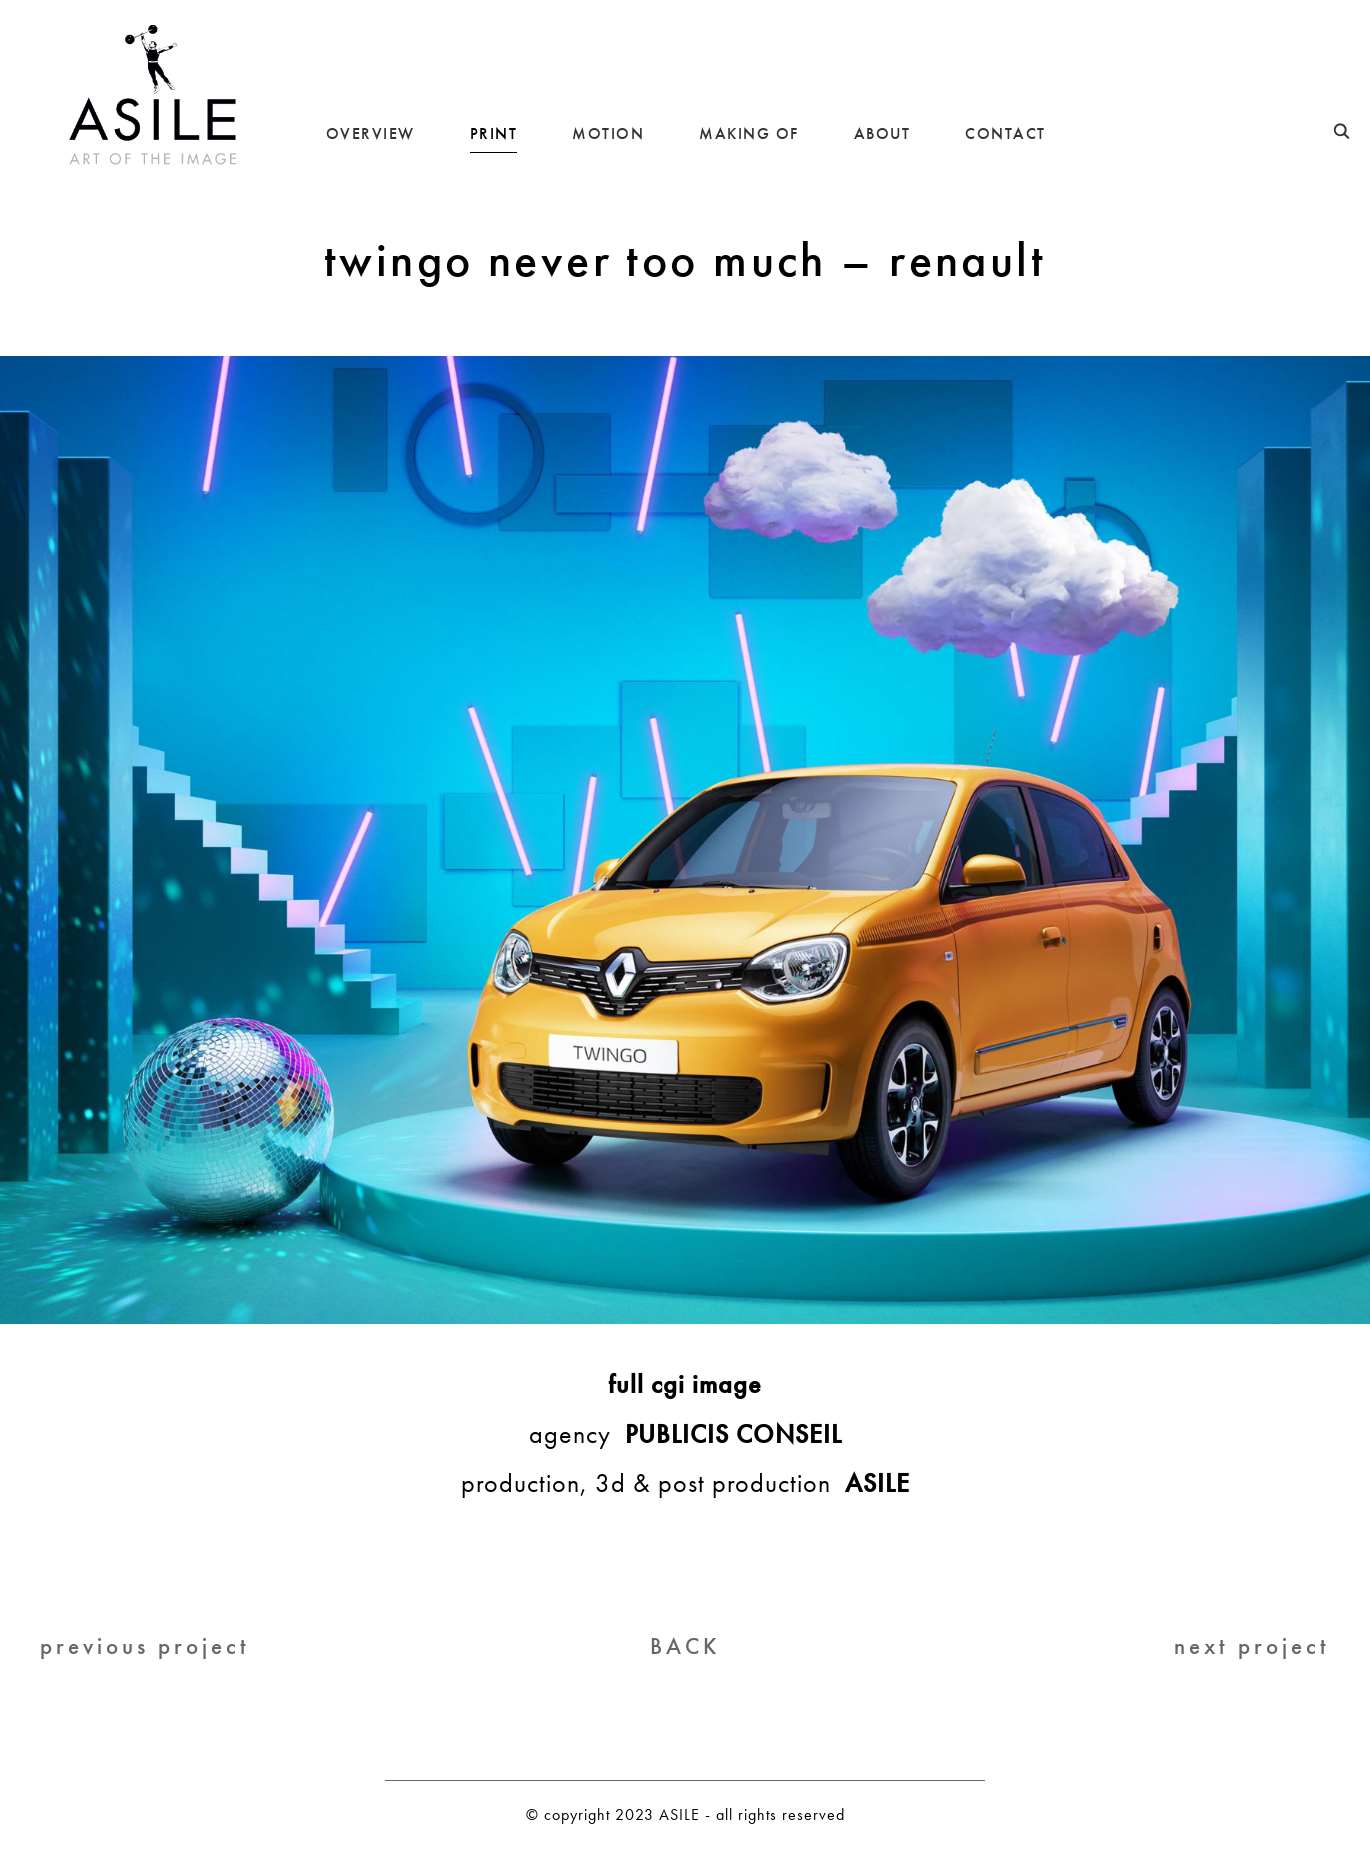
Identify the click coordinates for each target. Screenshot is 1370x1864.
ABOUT (882, 133)
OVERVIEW (370, 133)
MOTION (608, 133)
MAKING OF (749, 133)
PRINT (494, 133)
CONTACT (1005, 133)
